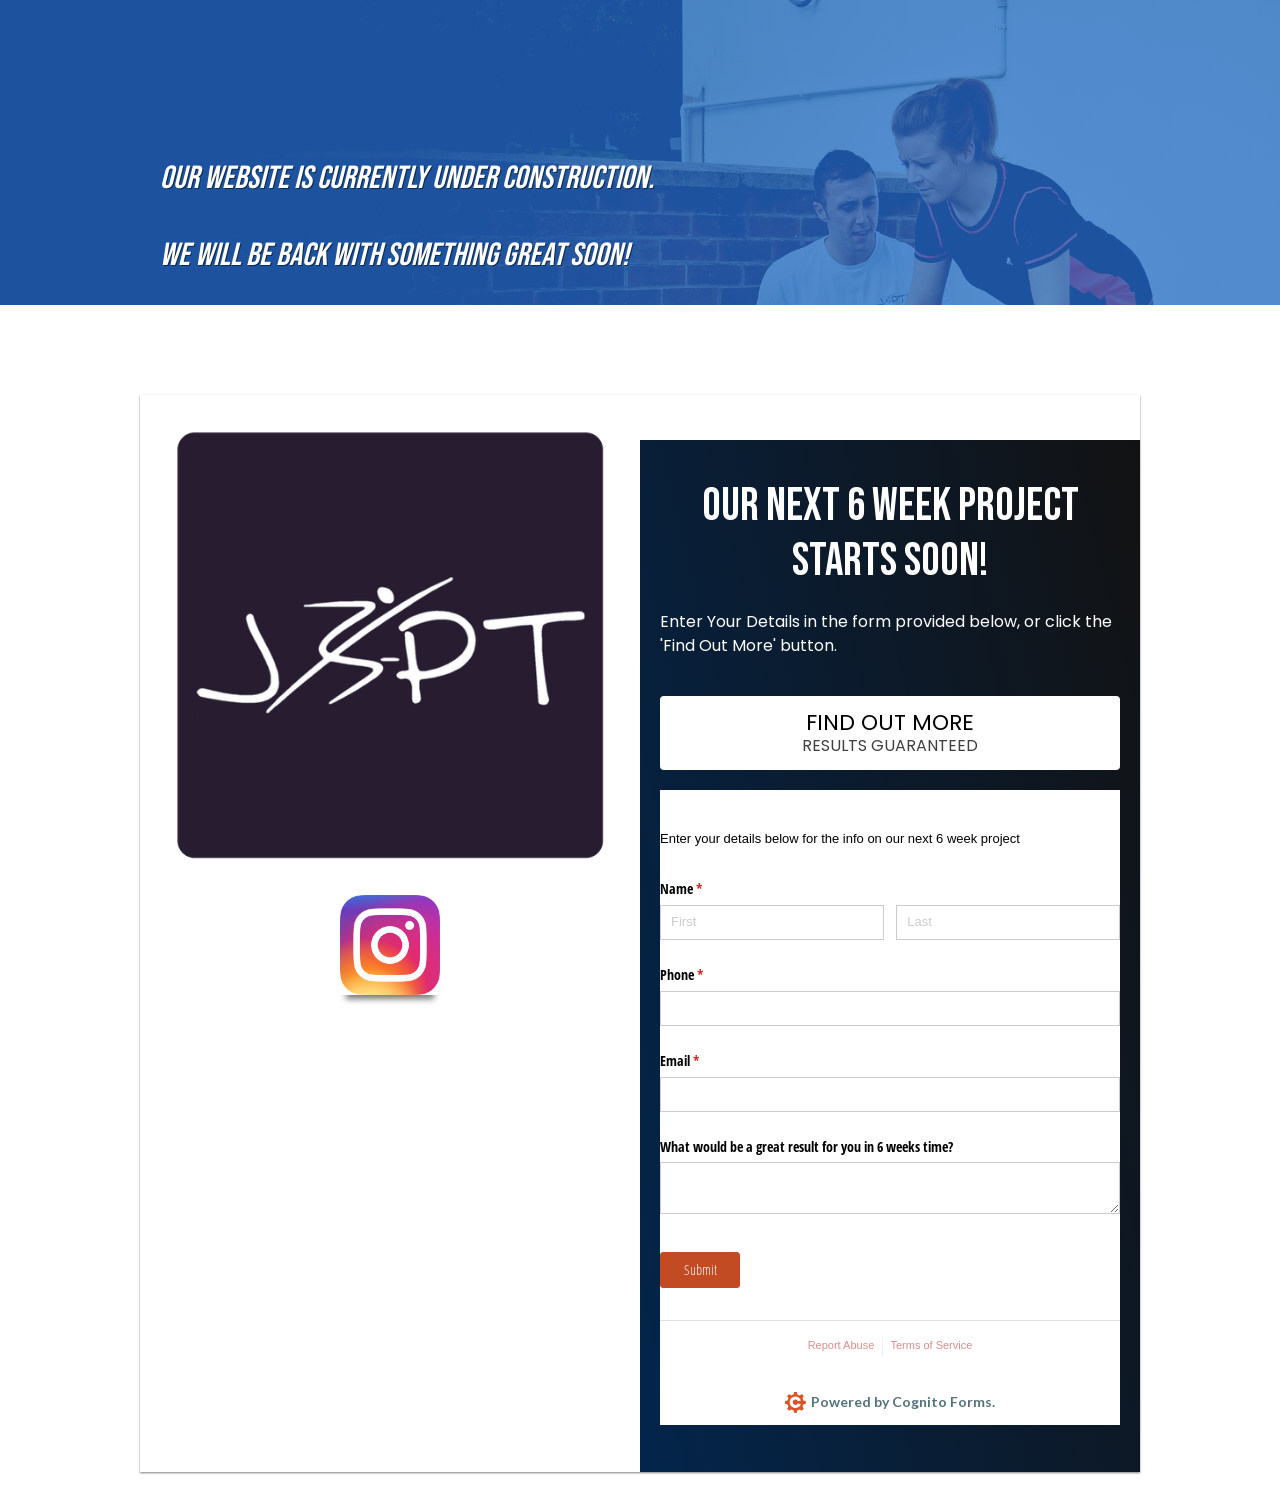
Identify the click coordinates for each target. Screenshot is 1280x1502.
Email (703, 1061)
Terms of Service (931, 1345)
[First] (772, 922)
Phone (705, 975)
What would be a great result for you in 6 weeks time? (806, 1146)
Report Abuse (841, 1345)
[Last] (1008, 922)
